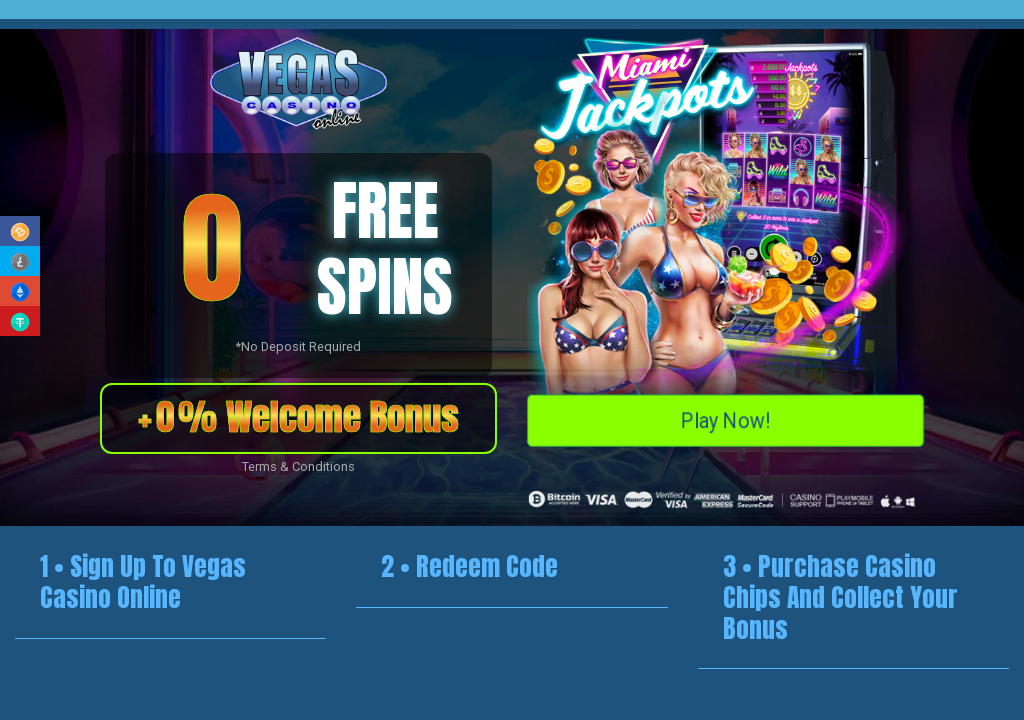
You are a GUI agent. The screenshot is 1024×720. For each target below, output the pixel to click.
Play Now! (725, 418)
